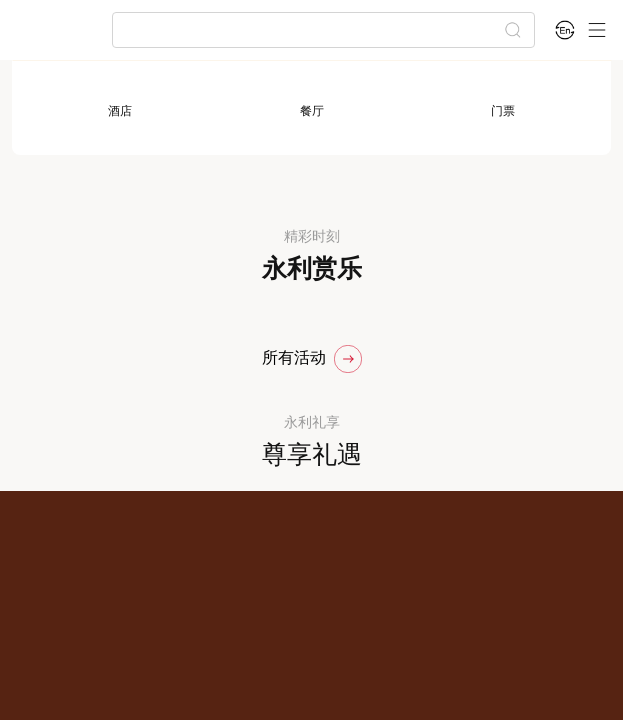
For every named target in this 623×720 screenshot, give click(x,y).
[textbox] (314, 30)
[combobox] (314, 30)
